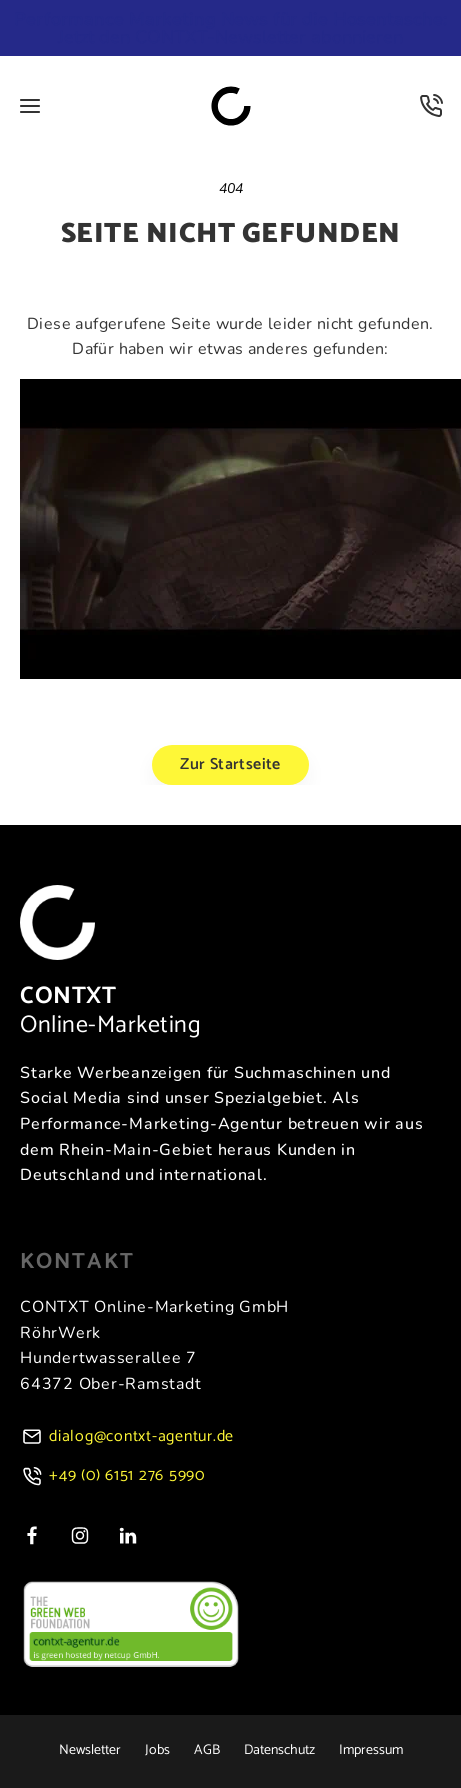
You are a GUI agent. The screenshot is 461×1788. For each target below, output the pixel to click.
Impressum (371, 1751)
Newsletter (90, 1751)
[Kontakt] (431, 106)
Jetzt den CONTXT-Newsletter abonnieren (230, 28)
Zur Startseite (230, 764)
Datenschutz (279, 1751)
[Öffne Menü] (30, 106)
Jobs (157, 1751)
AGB (207, 1751)
